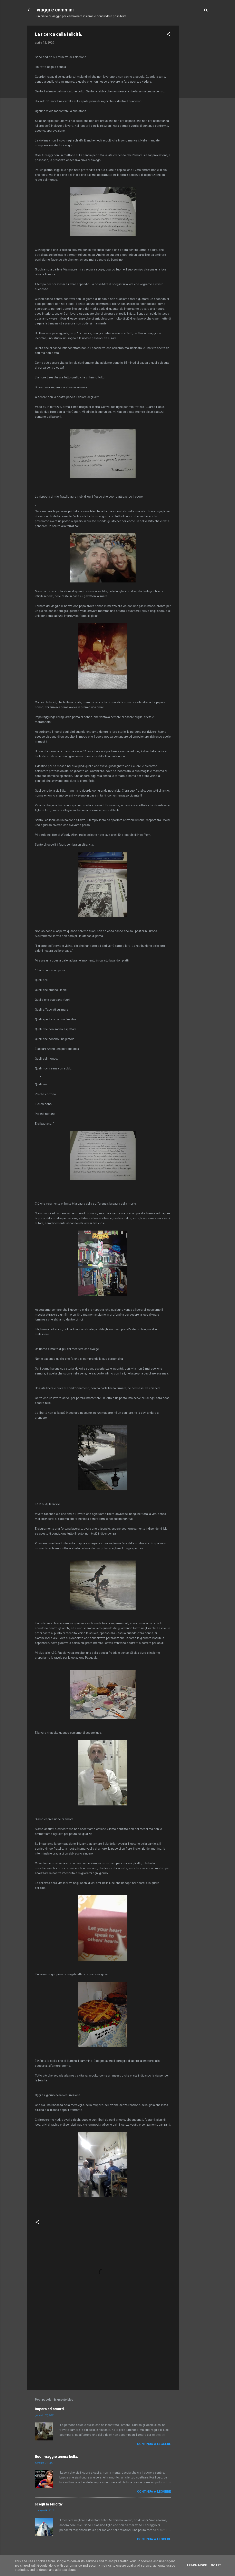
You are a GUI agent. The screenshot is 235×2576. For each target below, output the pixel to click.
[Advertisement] (195, 87)
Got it (216, 2565)
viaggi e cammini (55, 10)
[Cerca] (206, 11)
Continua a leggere (154, 2444)
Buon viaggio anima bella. (56, 2456)
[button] (168, 35)
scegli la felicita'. (49, 2504)
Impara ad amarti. (50, 2409)
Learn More (197, 2565)
